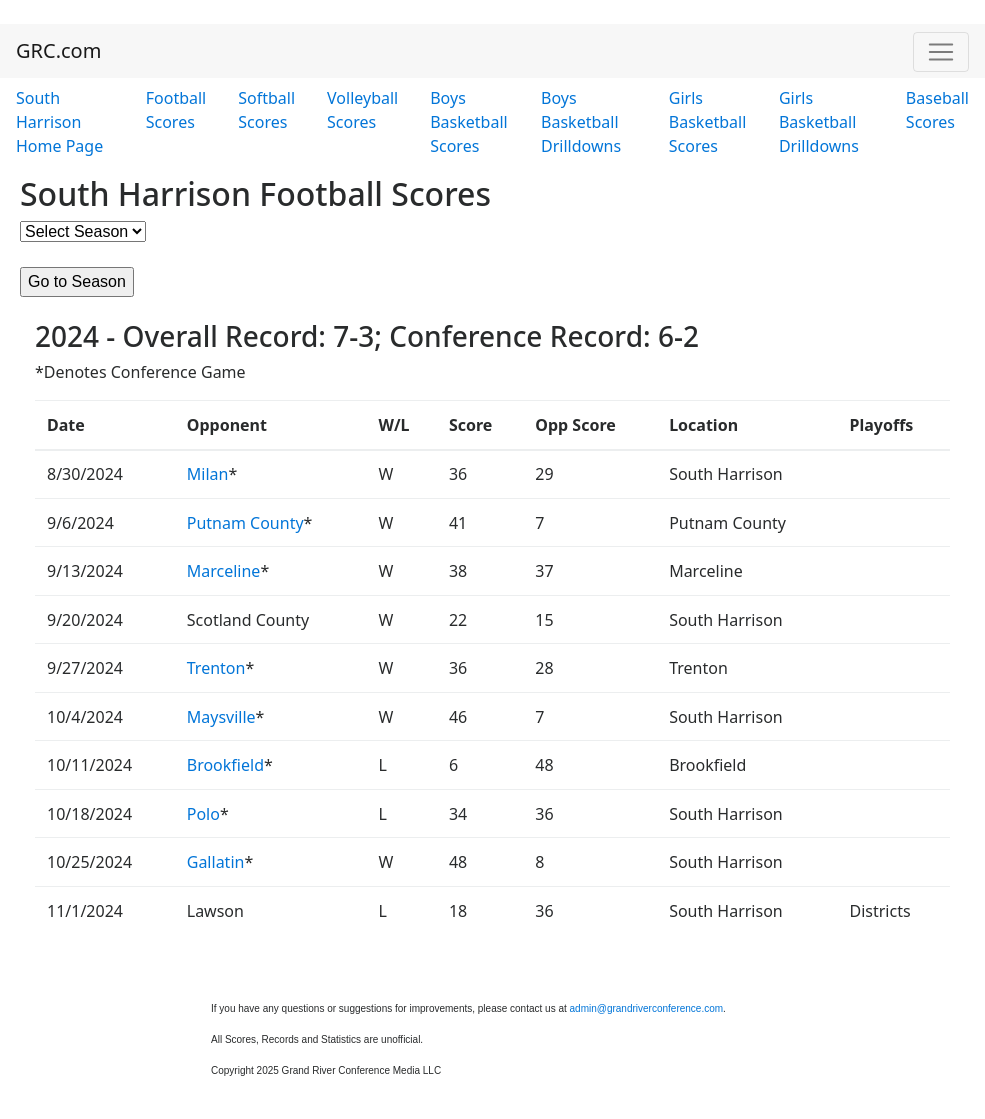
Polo (203, 814)
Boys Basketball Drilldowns (581, 122)
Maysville (221, 717)
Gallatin (216, 862)
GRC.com (58, 50)
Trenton (216, 668)
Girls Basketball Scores (707, 122)
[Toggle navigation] (941, 52)
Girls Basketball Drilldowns (819, 122)
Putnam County (245, 523)
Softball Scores (266, 110)
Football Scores (176, 110)
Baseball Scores (937, 110)
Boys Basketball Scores (468, 122)
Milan (208, 474)
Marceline (224, 571)
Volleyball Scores (362, 110)
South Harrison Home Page (59, 122)
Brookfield (225, 765)
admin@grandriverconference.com (647, 1008)
